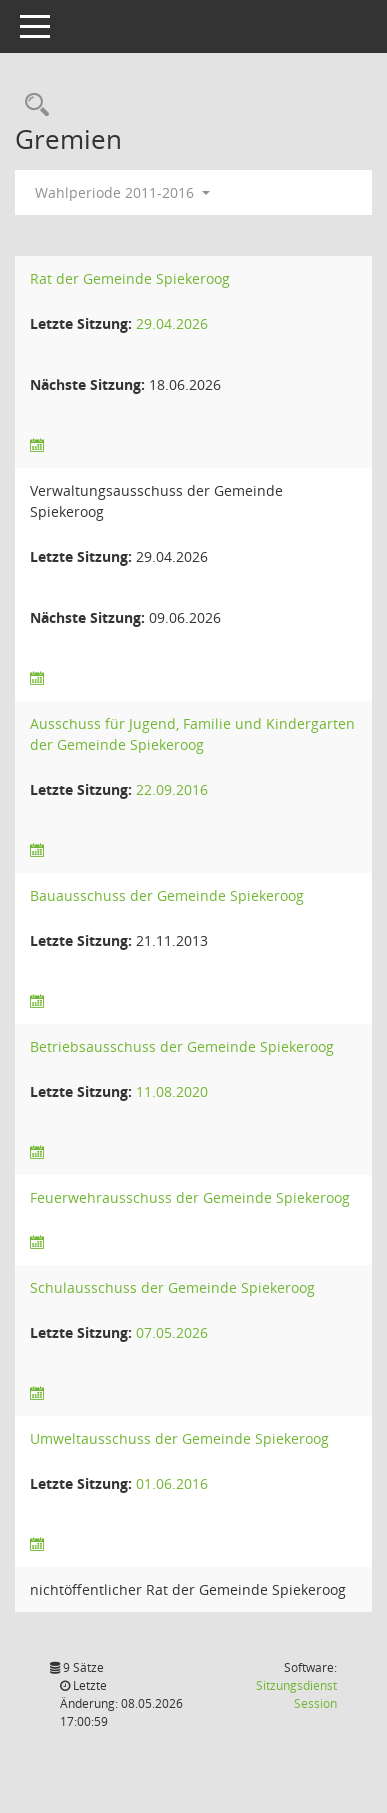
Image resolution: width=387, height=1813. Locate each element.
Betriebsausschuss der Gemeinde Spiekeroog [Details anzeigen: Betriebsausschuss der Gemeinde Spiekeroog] (182, 1046)
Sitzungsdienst (296, 1694)
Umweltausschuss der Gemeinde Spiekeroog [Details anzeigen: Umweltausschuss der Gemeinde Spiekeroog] (179, 1438)
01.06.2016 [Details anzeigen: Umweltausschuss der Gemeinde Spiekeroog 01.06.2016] (172, 1483)
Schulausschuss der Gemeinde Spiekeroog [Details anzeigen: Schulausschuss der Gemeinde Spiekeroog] (172, 1287)
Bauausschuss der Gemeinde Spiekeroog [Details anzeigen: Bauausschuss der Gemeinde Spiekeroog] (167, 895)
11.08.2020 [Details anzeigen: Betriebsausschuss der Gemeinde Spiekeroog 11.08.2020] (172, 1091)
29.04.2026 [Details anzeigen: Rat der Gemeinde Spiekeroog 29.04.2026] (172, 323)
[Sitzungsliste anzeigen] (37, 445)
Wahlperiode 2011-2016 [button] (122, 192)
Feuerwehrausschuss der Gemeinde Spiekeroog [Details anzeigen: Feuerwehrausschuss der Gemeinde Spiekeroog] (190, 1197)
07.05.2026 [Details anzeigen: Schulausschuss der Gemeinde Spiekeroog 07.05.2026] (172, 1332)
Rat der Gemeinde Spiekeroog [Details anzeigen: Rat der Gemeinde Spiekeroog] (130, 278)
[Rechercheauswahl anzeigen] (32, 105)
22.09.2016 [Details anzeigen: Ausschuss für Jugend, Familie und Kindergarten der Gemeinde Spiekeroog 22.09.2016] (172, 789)
